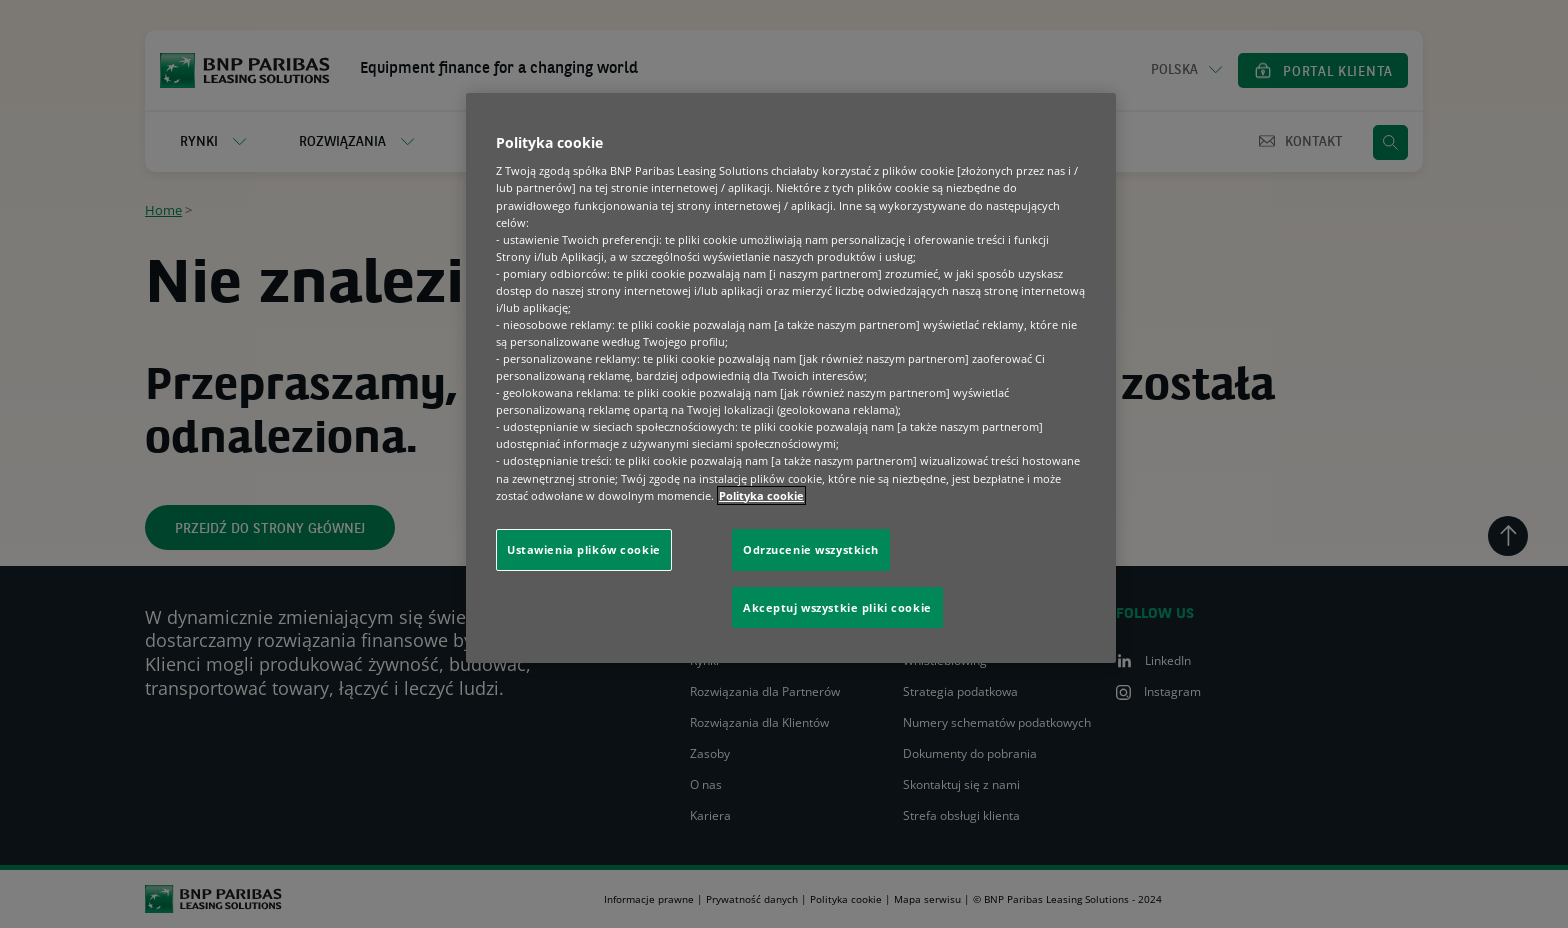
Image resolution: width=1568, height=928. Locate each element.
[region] (791, 378)
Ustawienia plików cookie (584, 549)
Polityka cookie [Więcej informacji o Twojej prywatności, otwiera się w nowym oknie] (761, 495)
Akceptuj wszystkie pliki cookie (837, 607)
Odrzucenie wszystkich (811, 549)
